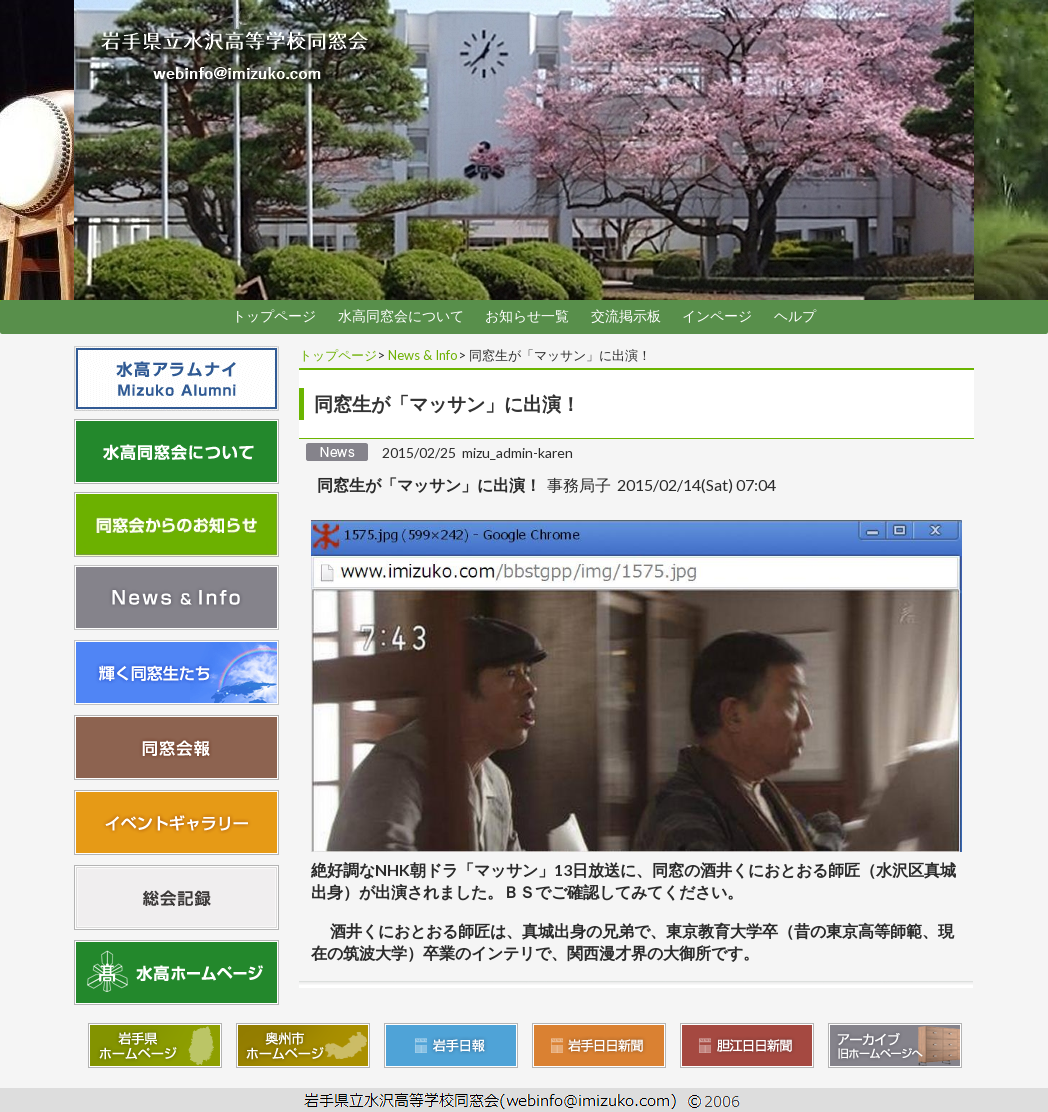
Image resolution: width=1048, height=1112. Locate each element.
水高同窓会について (401, 316)
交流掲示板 (626, 316)
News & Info (423, 355)
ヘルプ (795, 316)
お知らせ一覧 (527, 316)
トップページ (274, 316)
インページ (717, 316)
